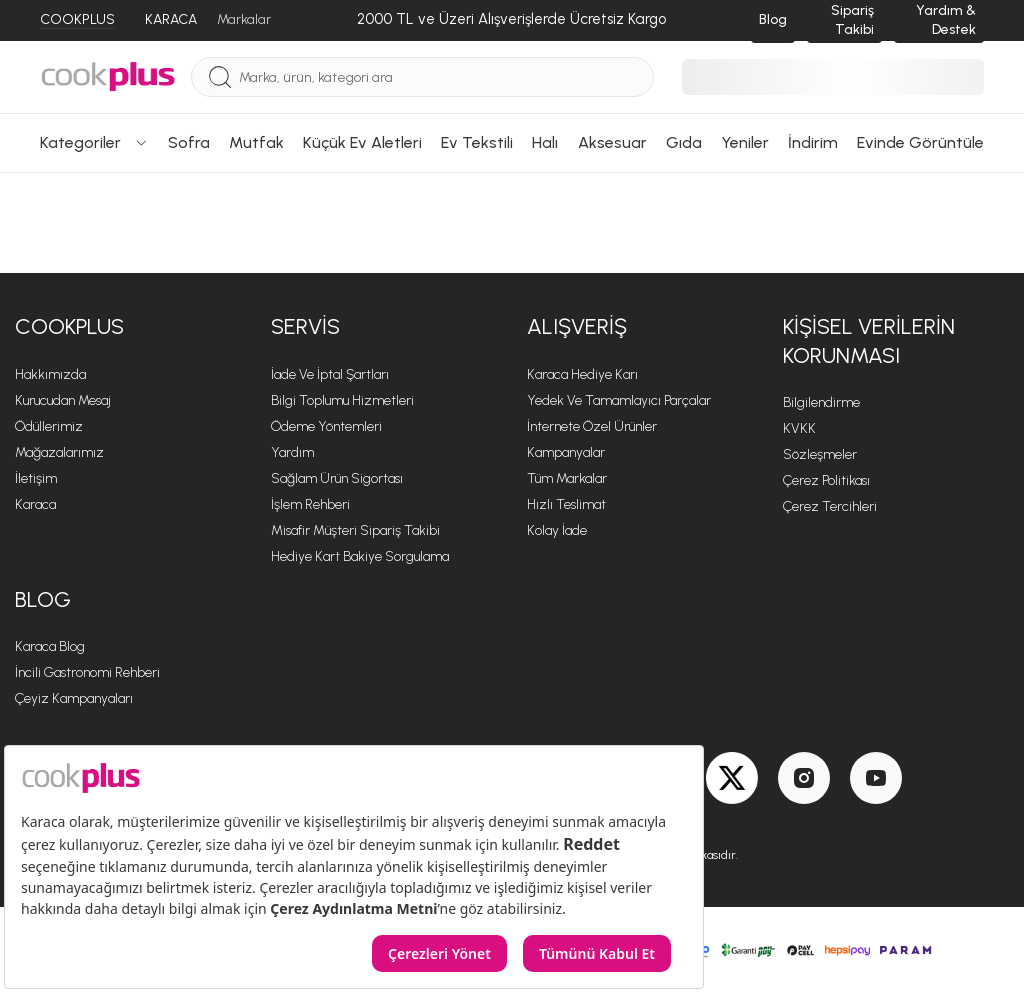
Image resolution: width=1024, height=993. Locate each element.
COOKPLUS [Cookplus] (77, 19)
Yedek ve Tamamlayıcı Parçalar (619, 400)
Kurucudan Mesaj (63, 400)
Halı (545, 142)
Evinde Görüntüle (920, 142)
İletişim (36, 478)
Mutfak (256, 142)
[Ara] (220, 77)
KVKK (799, 428)
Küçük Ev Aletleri (362, 142)
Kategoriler (94, 142)
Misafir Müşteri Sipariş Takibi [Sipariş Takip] (355, 530)
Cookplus (69, 326)
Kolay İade (557, 530)
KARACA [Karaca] (171, 19)
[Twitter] (732, 778)
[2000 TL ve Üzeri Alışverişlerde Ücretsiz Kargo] (511, 20)
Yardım (292, 452)
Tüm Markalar (567, 478)
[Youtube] (876, 778)
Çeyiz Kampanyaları (74, 698)
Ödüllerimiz (49, 426)
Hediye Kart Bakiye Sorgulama (360, 556)
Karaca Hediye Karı (582, 374)
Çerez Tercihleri (830, 506)
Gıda (684, 142)
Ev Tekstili (477, 142)
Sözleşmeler (820, 454)
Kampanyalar (566, 452)
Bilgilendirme (821, 402)
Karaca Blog (50, 646)
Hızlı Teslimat (566, 504)
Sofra (189, 142)
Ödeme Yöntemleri (326, 426)
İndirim (813, 142)
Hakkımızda (50, 374)
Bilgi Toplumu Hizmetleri (342, 400)
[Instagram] (804, 778)
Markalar (244, 19)
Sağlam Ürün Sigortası (337, 478)
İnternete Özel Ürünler (592, 426)
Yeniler (745, 142)
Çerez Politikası (826, 480)
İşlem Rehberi (310, 504)
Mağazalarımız (59, 452)
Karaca (35, 504)
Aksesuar (612, 142)
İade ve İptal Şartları (330, 374)
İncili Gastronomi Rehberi (87, 672)
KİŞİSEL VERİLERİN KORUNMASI (869, 341)
